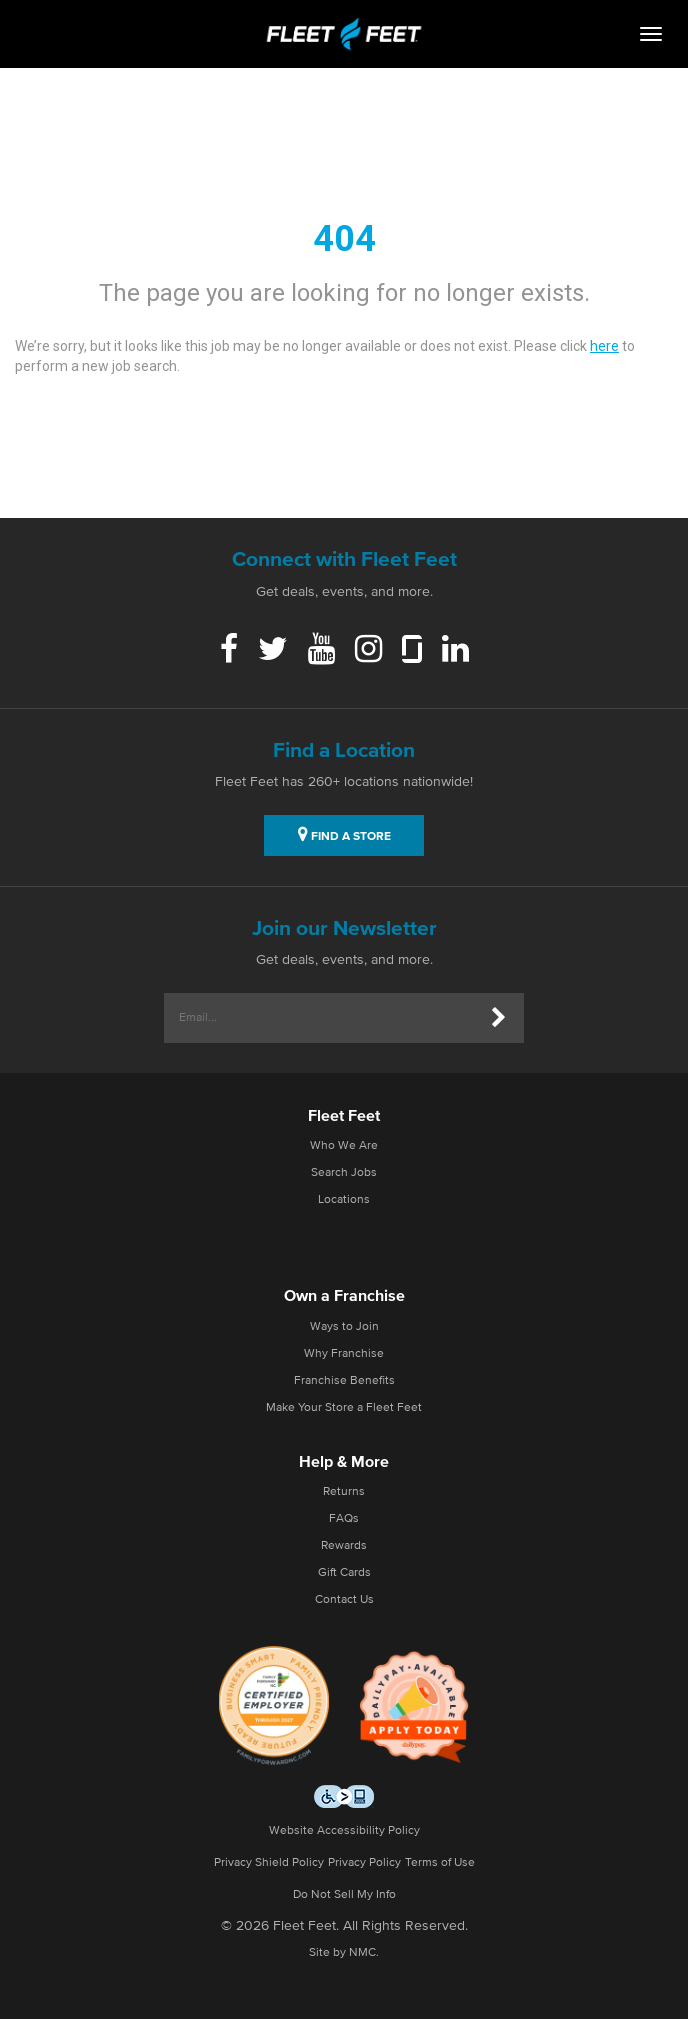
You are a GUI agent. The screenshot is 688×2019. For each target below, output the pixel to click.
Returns (344, 1492)
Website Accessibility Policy (344, 1831)
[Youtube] (321, 651)
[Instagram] (368, 651)
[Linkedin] (455, 651)
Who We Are (344, 1146)
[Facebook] (229, 651)
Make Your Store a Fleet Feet (344, 1408)
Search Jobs (344, 1173)
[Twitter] (273, 651)
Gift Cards (344, 1573)
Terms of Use (440, 1863)
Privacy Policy (364, 1863)
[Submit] (499, 1018)
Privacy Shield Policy (269, 1863)
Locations (344, 1200)
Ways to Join (344, 1327)
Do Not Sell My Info (344, 1895)
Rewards (344, 1546)
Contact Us (344, 1600)
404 (344, 239)
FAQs (344, 1519)
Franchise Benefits (344, 1381)
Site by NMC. (344, 1953)
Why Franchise (344, 1354)
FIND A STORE (344, 834)
